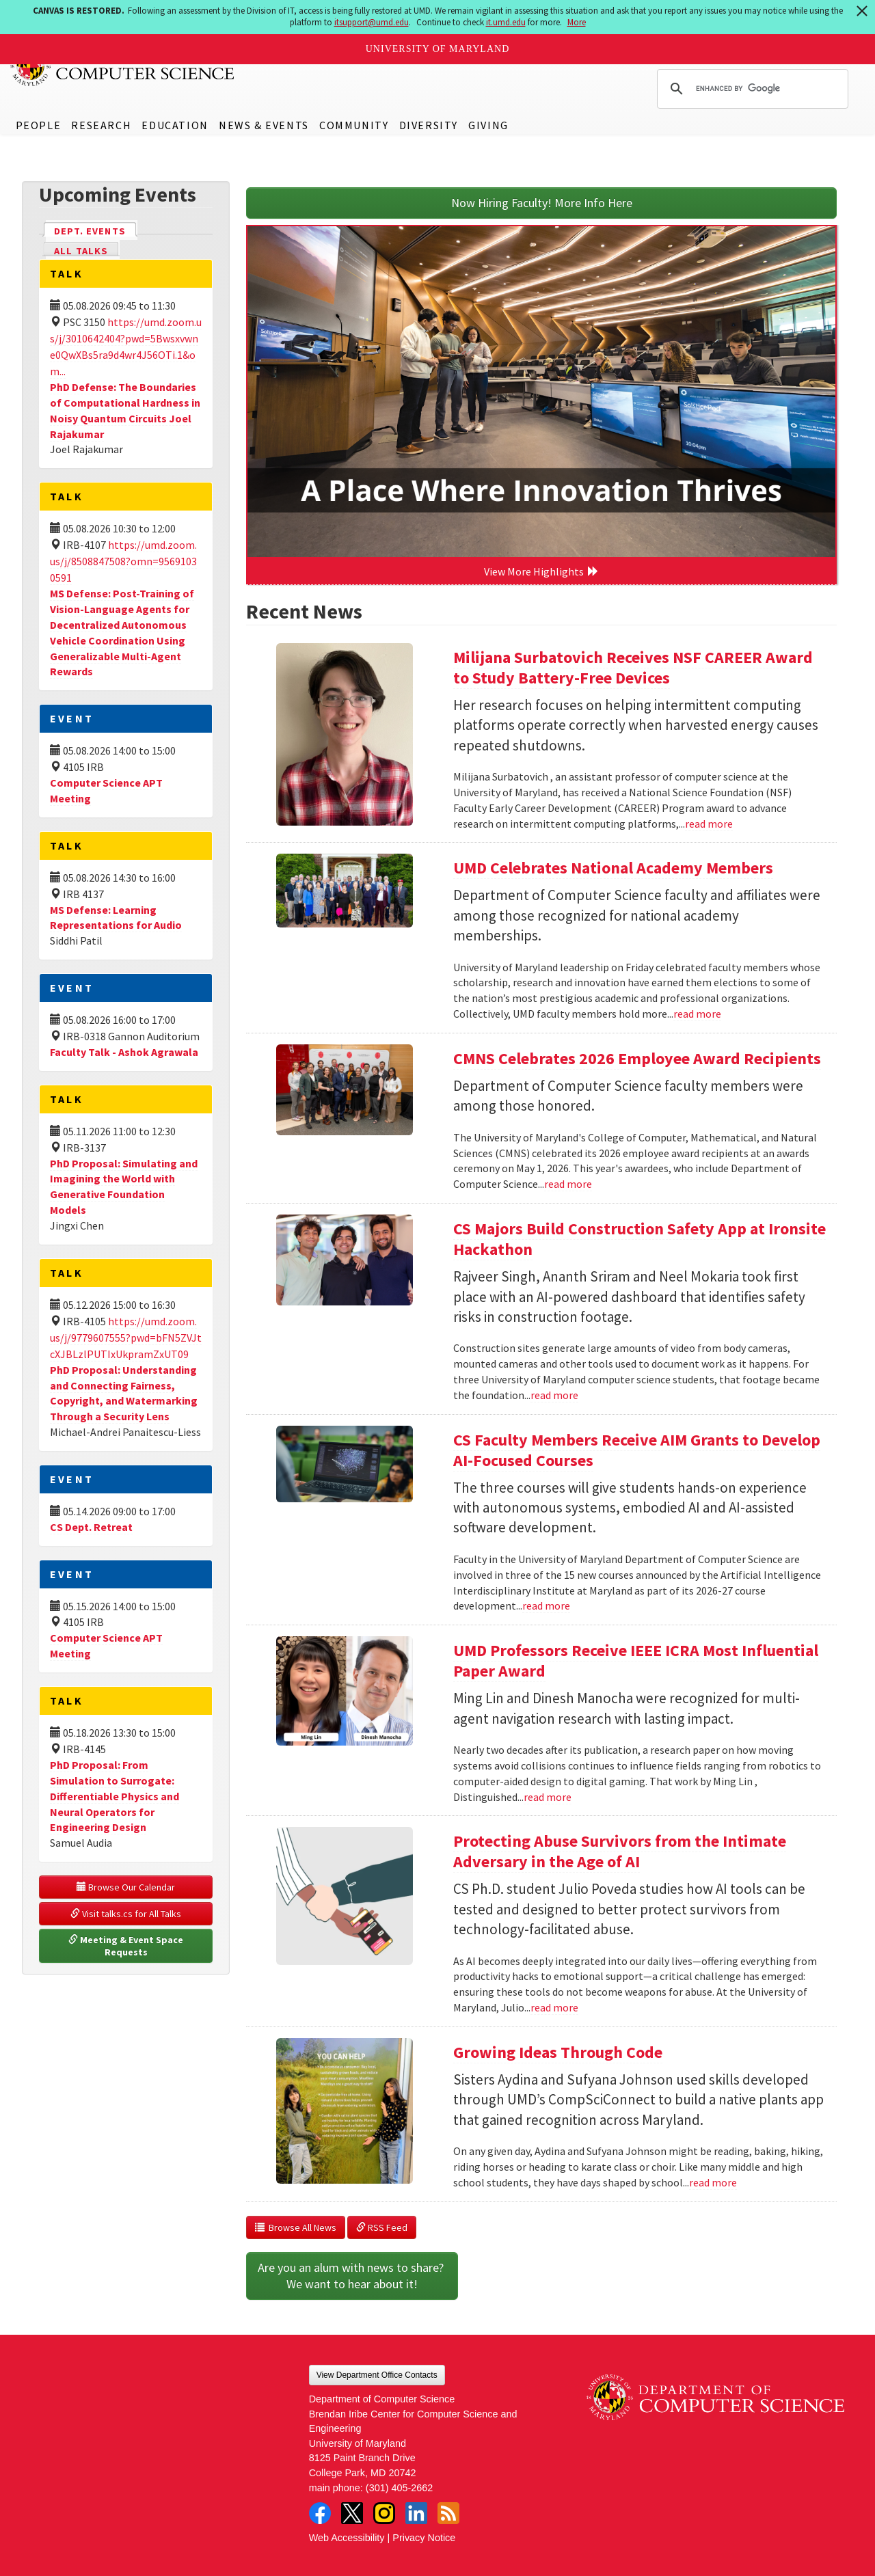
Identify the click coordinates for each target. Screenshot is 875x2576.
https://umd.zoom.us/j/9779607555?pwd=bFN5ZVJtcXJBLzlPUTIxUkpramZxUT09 (126, 1337)
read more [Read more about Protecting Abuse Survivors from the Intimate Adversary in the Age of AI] (554, 2007)
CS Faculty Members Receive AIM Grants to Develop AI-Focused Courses (636, 1450)
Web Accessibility (347, 2537)
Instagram (384, 2513)
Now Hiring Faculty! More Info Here (541, 203)
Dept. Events (95, 230)
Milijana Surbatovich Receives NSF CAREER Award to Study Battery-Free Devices (633, 667)
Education (175, 125)
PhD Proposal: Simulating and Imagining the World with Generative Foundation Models (124, 1186)
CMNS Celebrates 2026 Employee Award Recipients (637, 1058)
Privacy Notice (423, 2537)
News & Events (264, 125)
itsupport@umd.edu (371, 22)
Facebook (320, 2513)
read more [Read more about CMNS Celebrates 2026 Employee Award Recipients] (568, 1184)
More (576, 22)
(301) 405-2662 (399, 2487)
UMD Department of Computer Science (123, 66)
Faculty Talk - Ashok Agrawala (124, 1052)
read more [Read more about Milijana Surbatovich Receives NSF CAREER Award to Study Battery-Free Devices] (709, 823)
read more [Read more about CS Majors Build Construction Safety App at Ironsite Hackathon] (554, 1395)
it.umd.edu (506, 22)
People (39, 125)
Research (101, 125)
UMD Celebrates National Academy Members (613, 867)
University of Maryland (438, 49)
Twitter (352, 2513)
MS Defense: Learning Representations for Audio (116, 917)
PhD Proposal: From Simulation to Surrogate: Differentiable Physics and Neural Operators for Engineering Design (114, 1796)
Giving (488, 125)
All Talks (81, 251)
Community (353, 125)
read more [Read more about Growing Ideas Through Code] (713, 2182)
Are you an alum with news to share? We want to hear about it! (352, 2276)
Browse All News (295, 2227)
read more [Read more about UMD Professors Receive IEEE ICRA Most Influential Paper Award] (547, 1797)
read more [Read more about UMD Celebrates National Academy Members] (697, 1013)
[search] (750, 89)
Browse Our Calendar (126, 1887)
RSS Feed (381, 2227)
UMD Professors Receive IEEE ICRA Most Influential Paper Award (635, 1660)
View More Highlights (541, 571)
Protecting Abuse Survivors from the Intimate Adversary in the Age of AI (619, 1851)
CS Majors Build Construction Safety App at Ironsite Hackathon (639, 1239)
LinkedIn (416, 2513)
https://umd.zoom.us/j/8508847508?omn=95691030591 (123, 561)
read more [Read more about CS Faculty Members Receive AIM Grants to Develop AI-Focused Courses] (546, 1605)
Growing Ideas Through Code (557, 2052)
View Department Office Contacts (377, 2375)
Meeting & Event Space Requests (126, 1946)
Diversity (428, 125)
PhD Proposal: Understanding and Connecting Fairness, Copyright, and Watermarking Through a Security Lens (124, 1393)
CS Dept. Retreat (91, 1527)
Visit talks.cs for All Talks (125, 1914)
